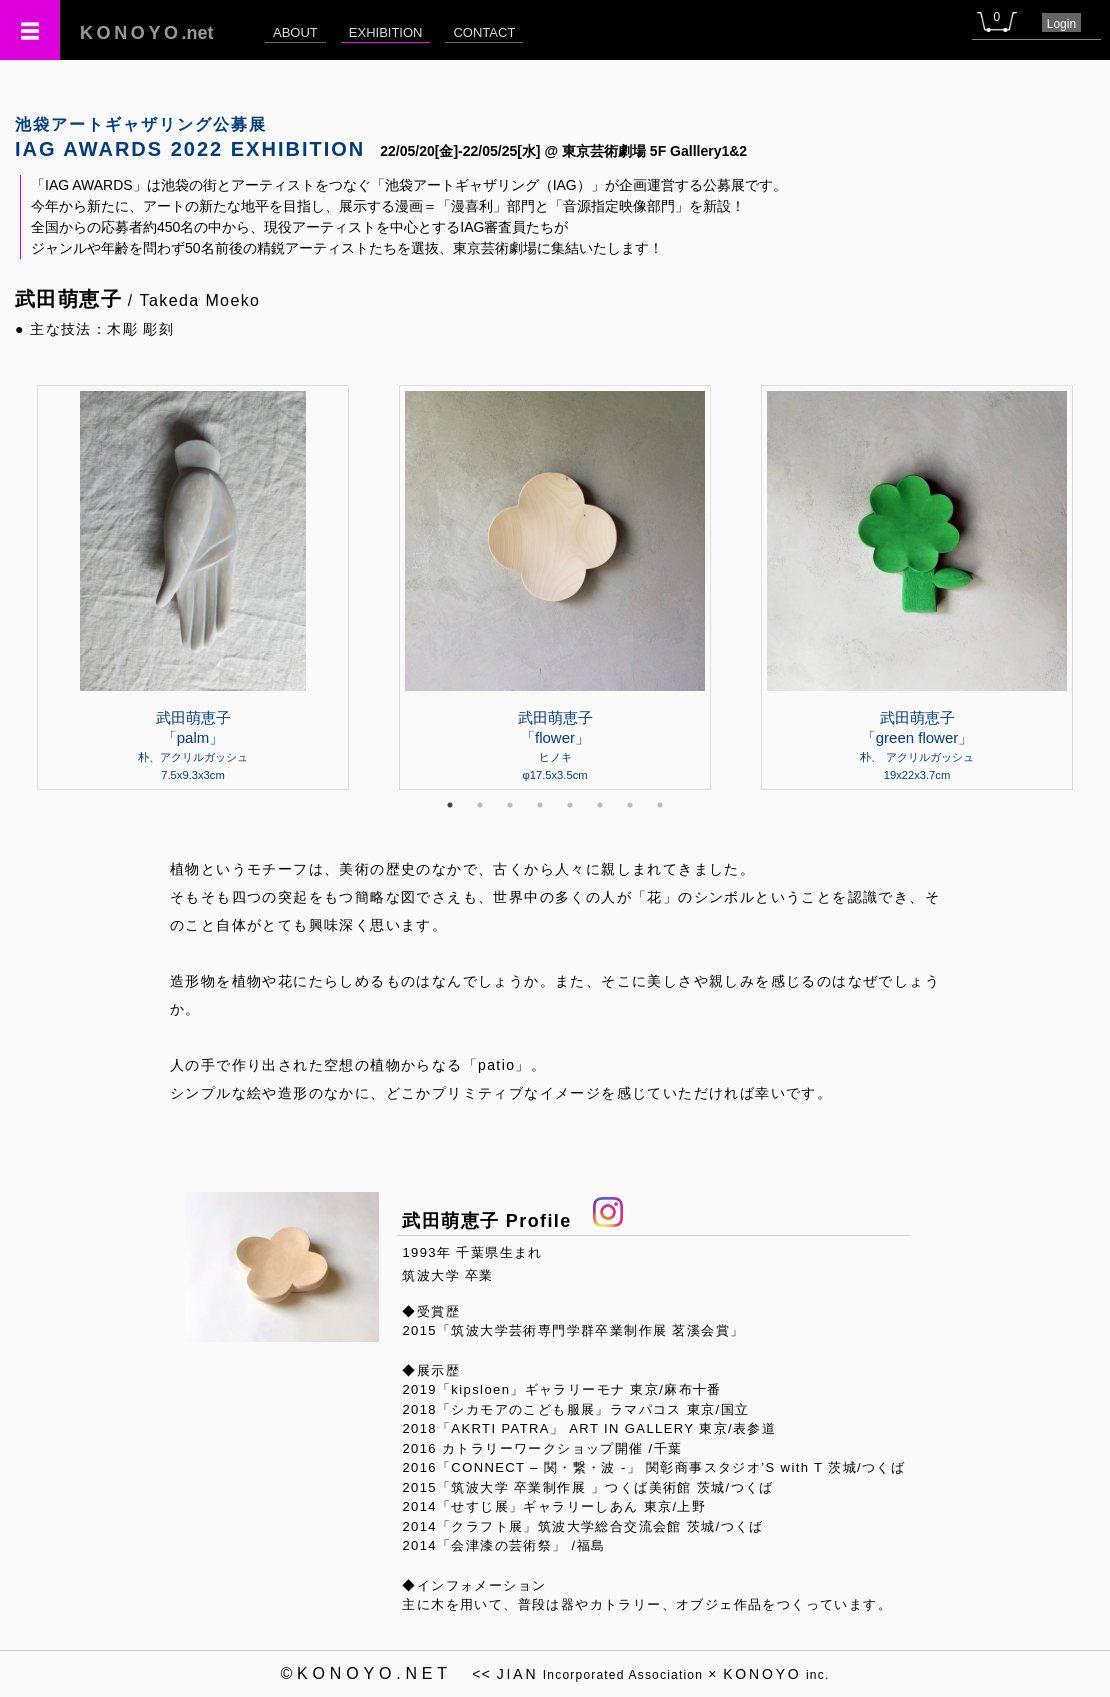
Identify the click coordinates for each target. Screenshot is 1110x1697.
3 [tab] (510, 805)
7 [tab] (630, 805)
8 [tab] (660, 805)
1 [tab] (450, 805)
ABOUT (295, 32)
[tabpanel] (555, 587)
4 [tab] (540, 805)
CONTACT (484, 32)
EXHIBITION (386, 32)
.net (147, 33)
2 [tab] (480, 805)
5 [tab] (570, 805)
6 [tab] (600, 805)
